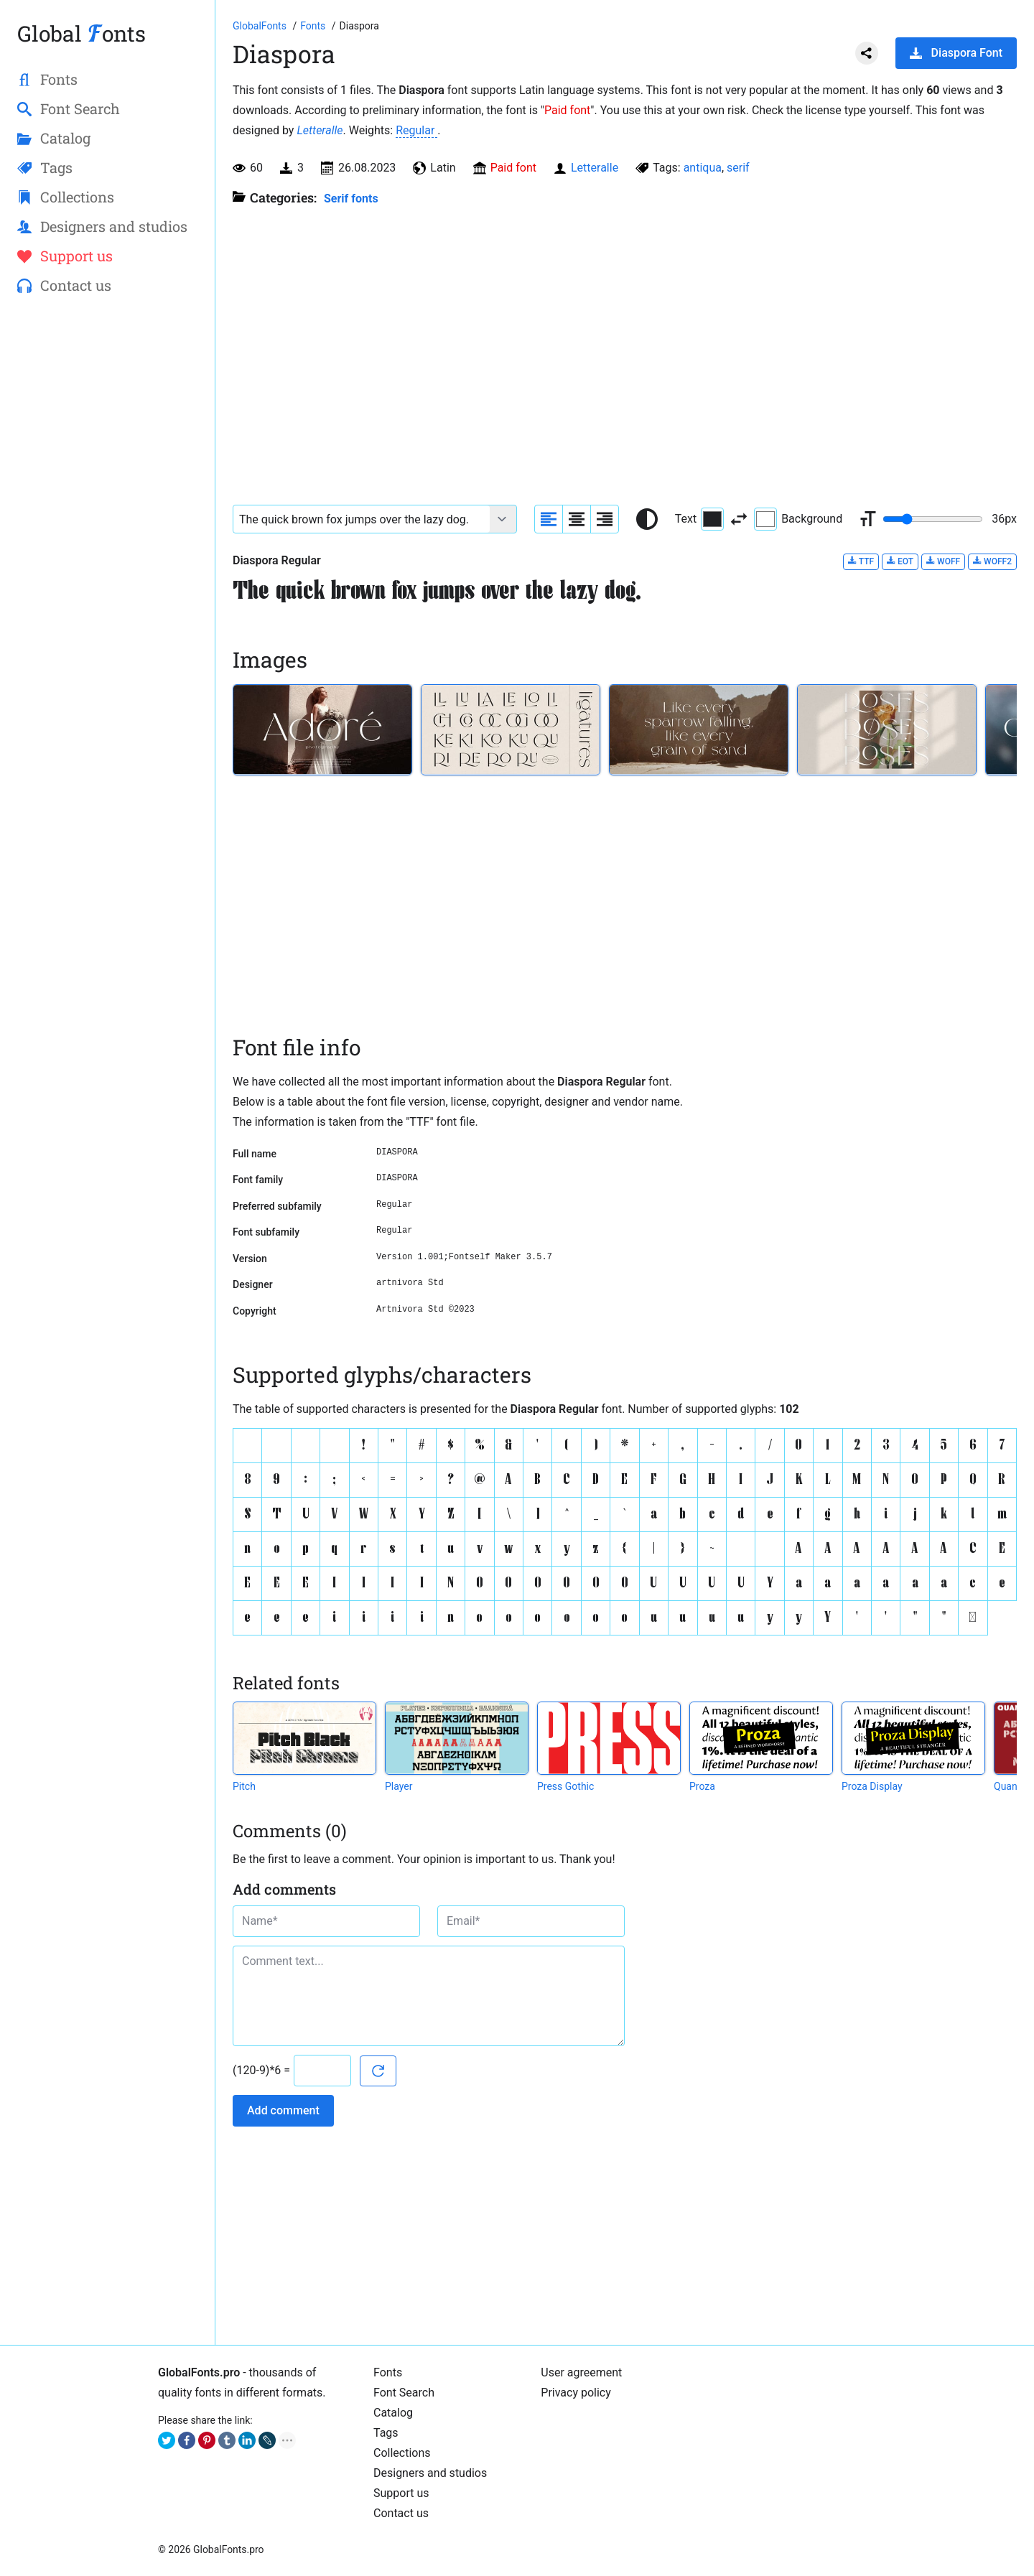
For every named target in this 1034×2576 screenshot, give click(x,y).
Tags (386, 2433)
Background (798, 519)
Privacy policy (576, 2392)
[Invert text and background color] (739, 519)
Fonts (387, 2372)
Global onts (81, 33)
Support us (401, 2493)
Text (699, 519)
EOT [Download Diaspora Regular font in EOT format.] (900, 561)
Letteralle (320, 130)
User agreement (581, 2372)
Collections (402, 2453)
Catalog (393, 2412)
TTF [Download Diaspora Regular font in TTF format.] (861, 561)
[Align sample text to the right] (604, 519)
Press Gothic (565, 1786)
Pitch (244, 1786)
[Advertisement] (107, 539)
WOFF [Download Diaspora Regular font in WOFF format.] (943, 561)
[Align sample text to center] (576, 519)
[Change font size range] (932, 519)
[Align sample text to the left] (548, 519)
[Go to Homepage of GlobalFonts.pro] (261, 26)
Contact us (401, 2513)
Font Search (403, 2392)
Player (398, 1786)
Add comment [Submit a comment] (283, 2110)
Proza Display (872, 1786)
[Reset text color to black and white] (647, 519)
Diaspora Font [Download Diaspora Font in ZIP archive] (956, 53)
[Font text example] (361, 519)
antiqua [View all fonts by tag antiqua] (703, 167)
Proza (702, 1786)
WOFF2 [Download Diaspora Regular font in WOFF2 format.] (992, 561)
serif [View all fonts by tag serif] (738, 167)
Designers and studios (430, 2473)
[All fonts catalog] (314, 26)
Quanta (1010, 1786)
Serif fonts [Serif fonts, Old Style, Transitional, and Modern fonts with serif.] (351, 198)
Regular (416, 130)
